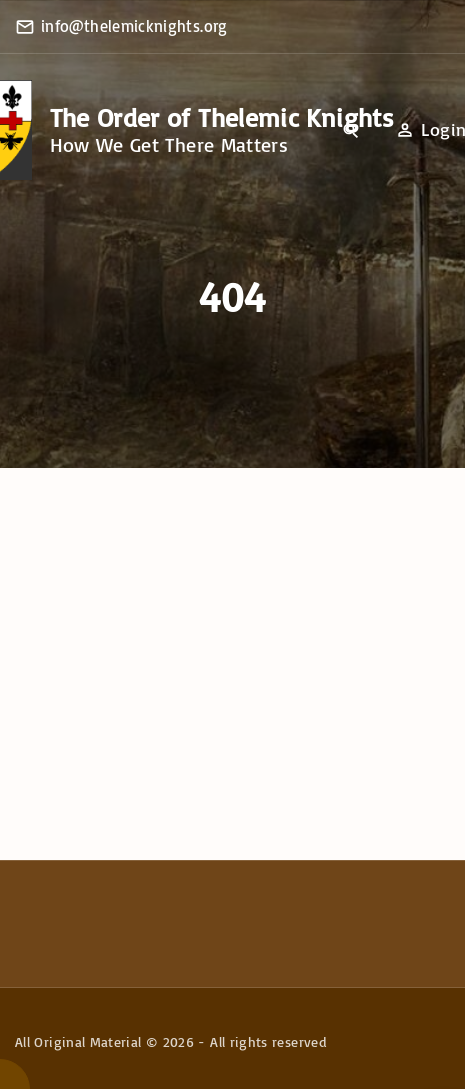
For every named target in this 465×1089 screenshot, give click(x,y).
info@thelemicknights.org (134, 26)
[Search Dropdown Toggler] (351, 131)
